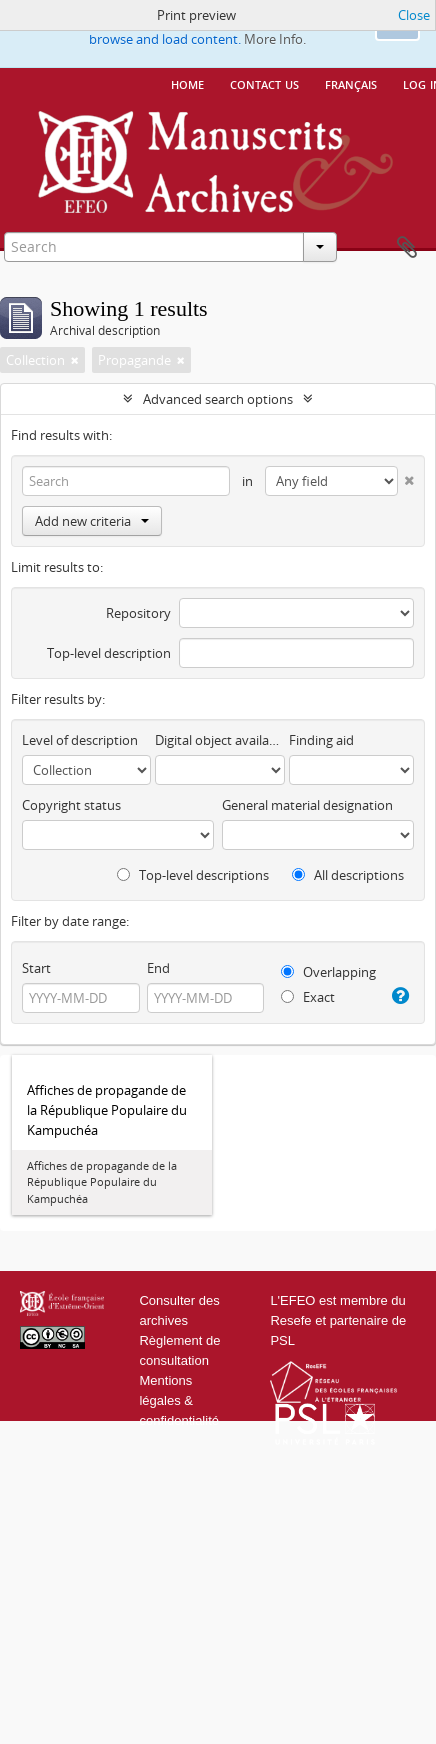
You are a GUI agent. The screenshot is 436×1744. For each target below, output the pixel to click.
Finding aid (321, 740)
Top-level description (109, 653)
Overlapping (328, 972)
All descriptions (348, 875)
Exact (308, 997)
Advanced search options (218, 399)
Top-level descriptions (193, 875)
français (351, 83)
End (158, 968)
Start (36, 968)
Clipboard (407, 248)
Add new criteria (92, 521)
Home (187, 83)
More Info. (275, 39)
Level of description (80, 740)
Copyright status (71, 805)
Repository (138, 613)
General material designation (307, 805)
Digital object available (219, 740)
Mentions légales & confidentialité (179, 1400)
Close (414, 15)
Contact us (264, 83)
